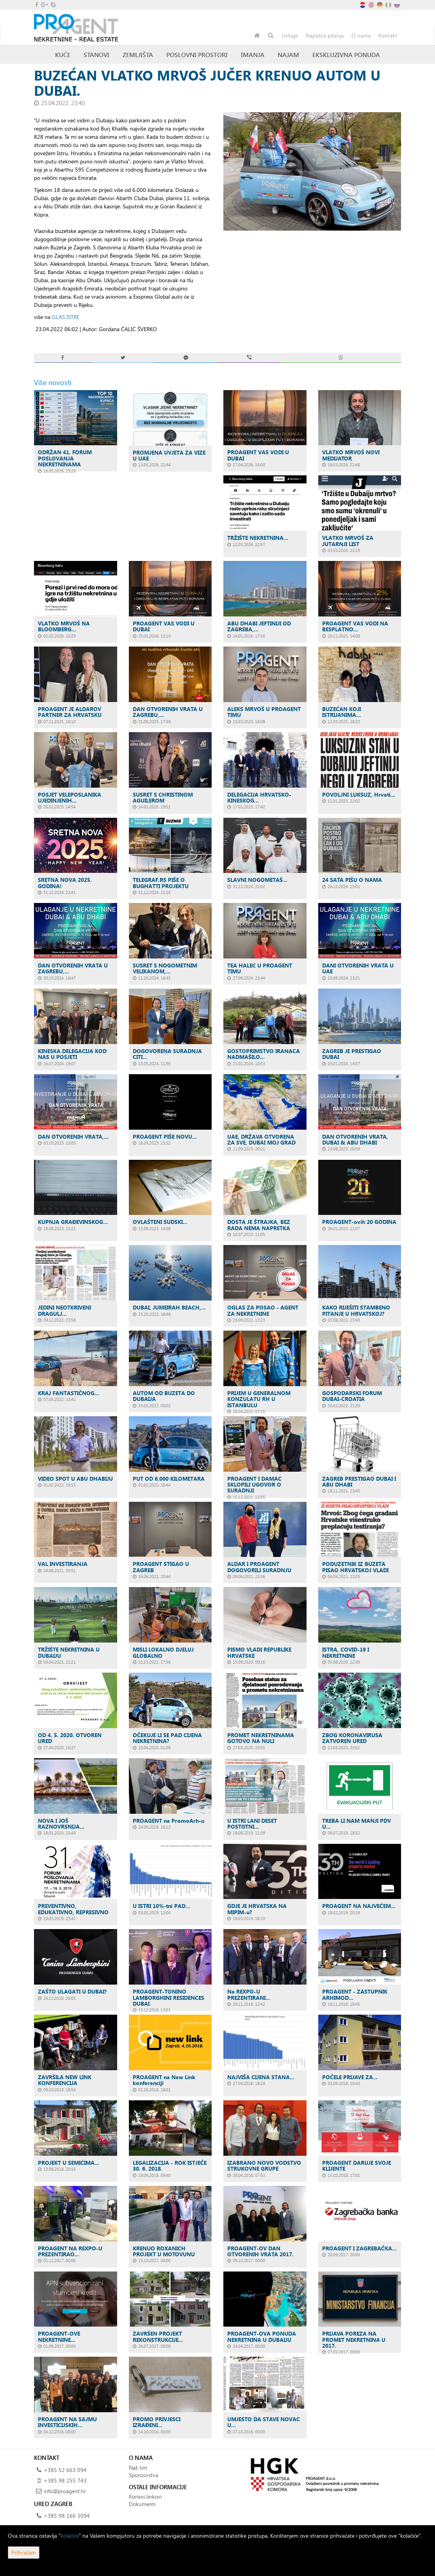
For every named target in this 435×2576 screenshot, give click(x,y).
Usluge (290, 35)
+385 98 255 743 (65, 2480)
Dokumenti (142, 2504)
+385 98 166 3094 (67, 2515)
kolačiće (70, 2535)
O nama (361, 35)
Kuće (62, 54)
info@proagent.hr (65, 2491)
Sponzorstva (143, 2475)
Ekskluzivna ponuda (346, 54)
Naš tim (138, 2467)
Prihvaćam (23, 2552)
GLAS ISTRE (65, 317)
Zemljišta (138, 54)
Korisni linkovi (145, 2496)
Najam (288, 54)
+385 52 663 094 (65, 2470)
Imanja (252, 54)
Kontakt (387, 35)
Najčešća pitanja (325, 35)
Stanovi (96, 54)
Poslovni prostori (197, 54)
